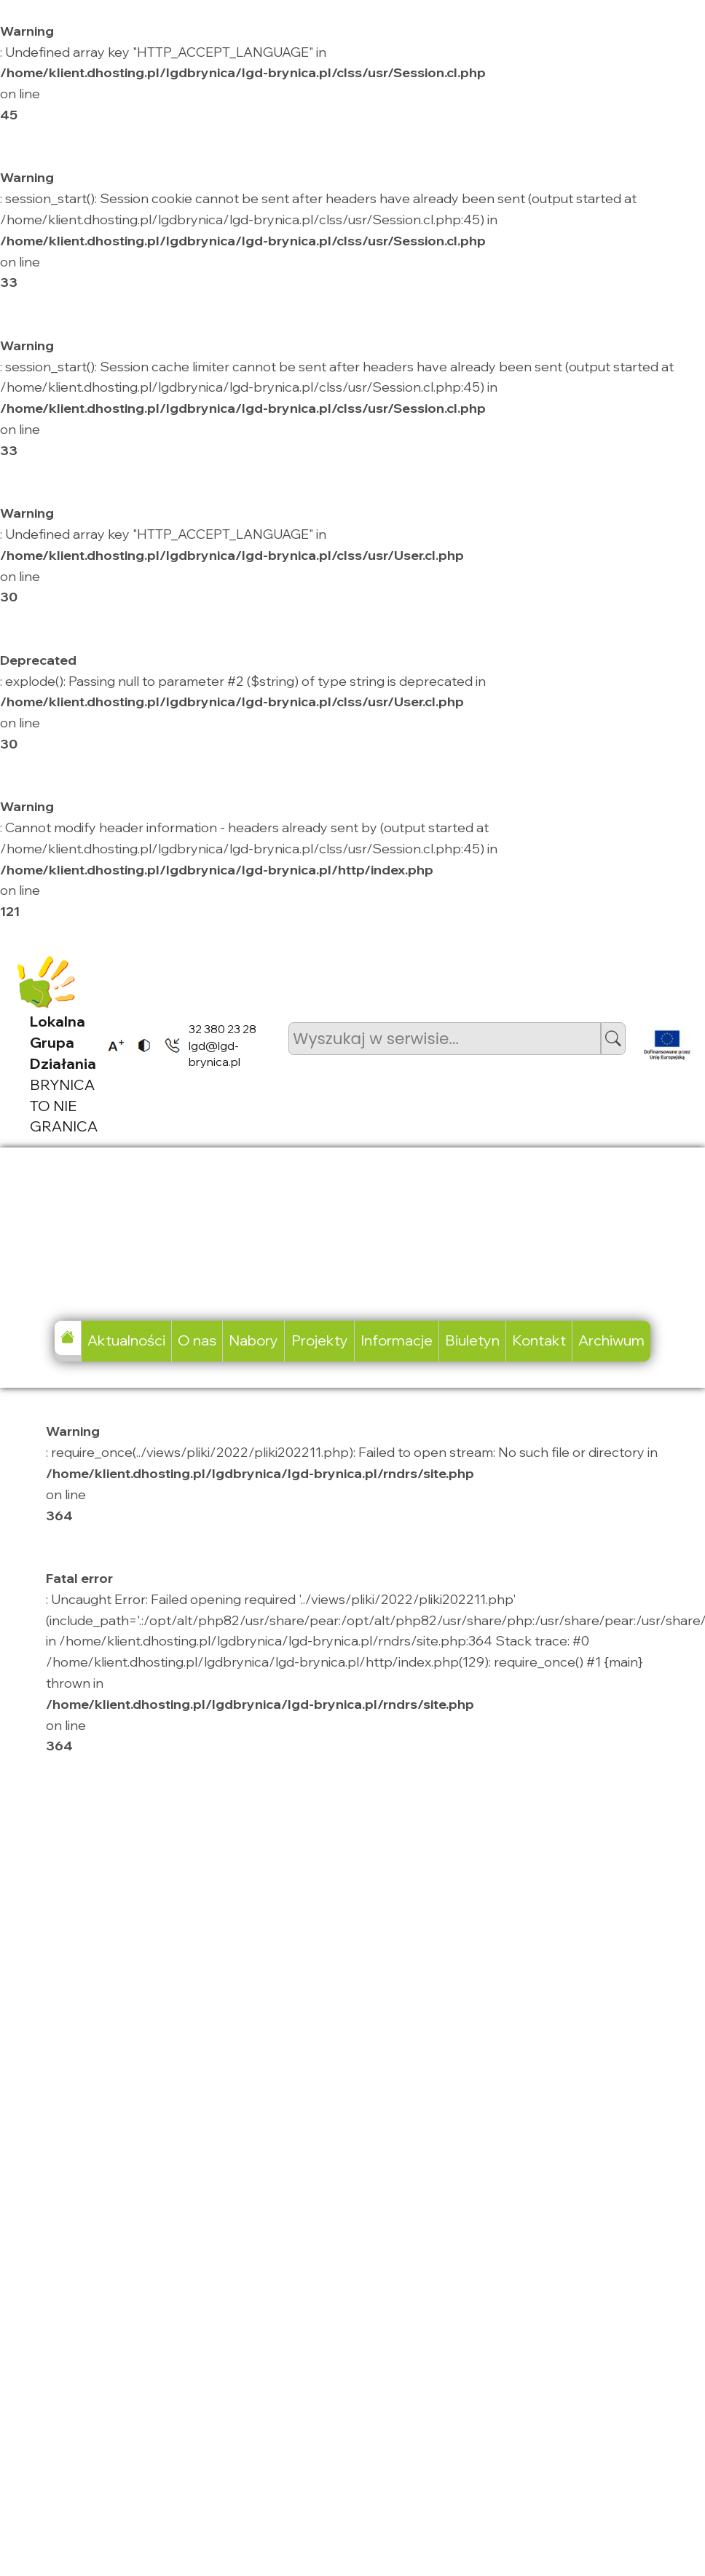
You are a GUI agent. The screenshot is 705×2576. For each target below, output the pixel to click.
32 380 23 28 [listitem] (222, 1029)
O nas (197, 1340)
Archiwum (611, 1340)
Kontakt (539, 1340)
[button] (613, 1038)
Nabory (253, 1340)
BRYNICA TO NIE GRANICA (64, 1073)
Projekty (319, 1340)
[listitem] (111, 1045)
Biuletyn (472, 1340)
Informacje (397, 1340)
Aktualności (126, 1340)
